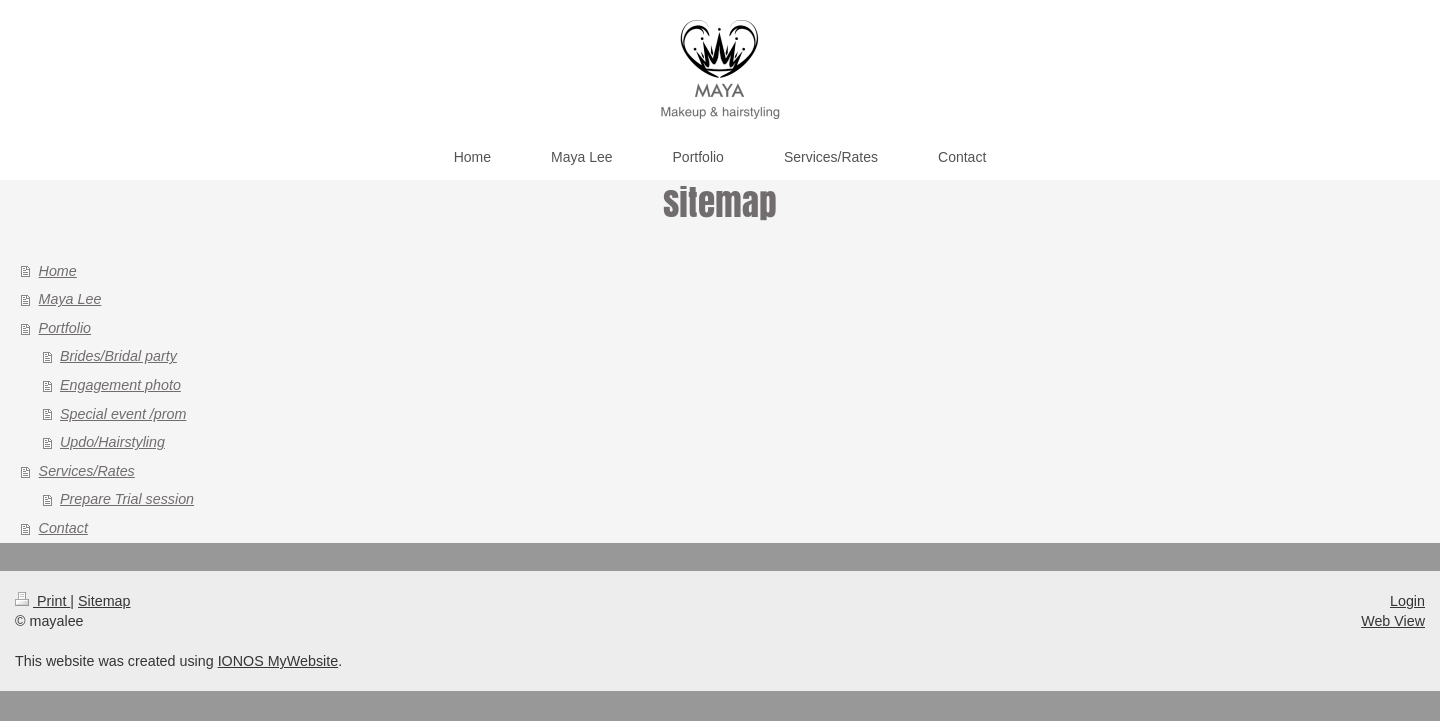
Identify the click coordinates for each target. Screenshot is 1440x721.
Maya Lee (70, 299)
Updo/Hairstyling (112, 442)
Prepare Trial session (127, 499)
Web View (1393, 621)
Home (58, 271)
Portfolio (65, 328)
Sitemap (104, 601)
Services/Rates (87, 471)
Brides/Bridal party (118, 356)
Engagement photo (120, 385)
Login (1407, 601)
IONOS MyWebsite (278, 661)
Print (42, 601)
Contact (63, 528)
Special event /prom (123, 414)
